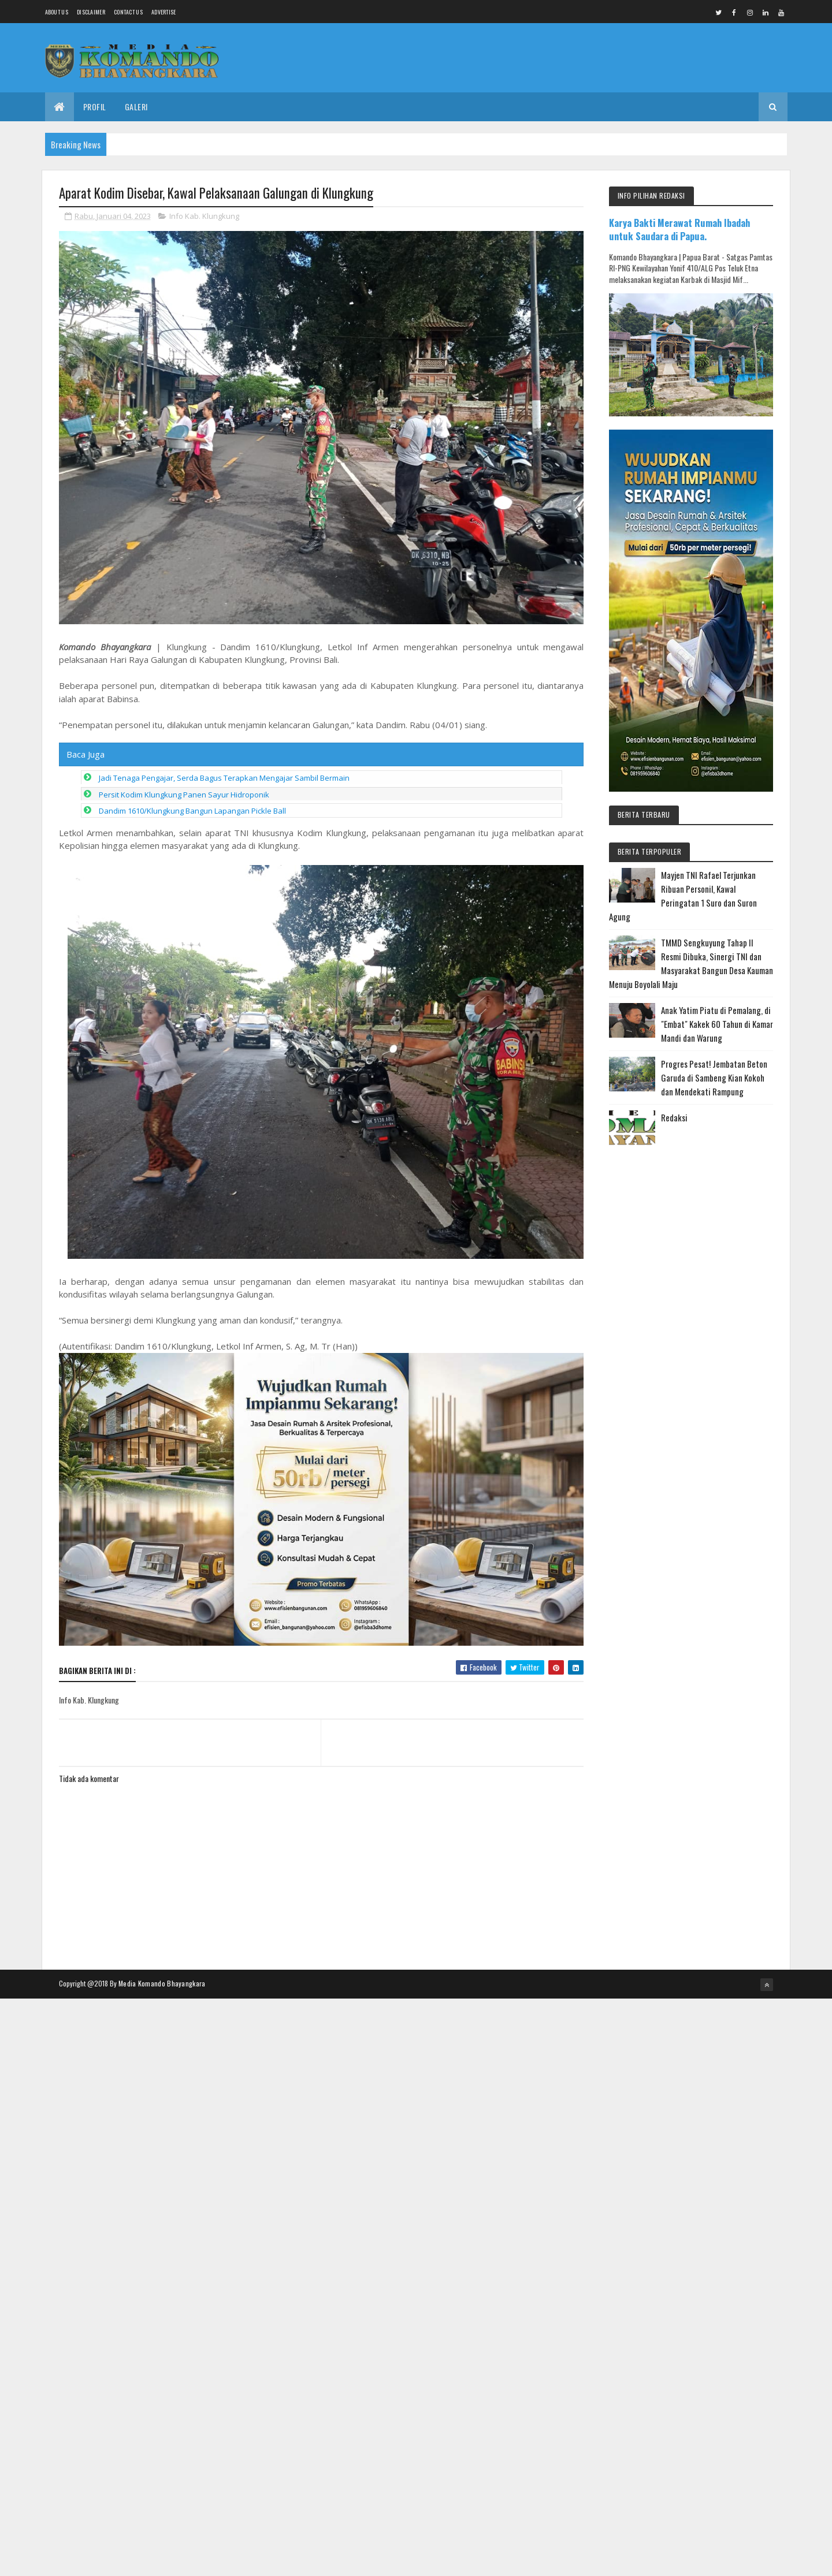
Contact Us (128, 12)
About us (56, 12)
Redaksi (674, 1117)
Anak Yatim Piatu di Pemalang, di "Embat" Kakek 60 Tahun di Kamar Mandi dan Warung (717, 1024)
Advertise (163, 12)
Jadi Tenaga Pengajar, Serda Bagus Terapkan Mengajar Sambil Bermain (224, 778)
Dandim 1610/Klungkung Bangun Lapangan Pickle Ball (192, 811)
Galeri (136, 106)
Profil (94, 106)
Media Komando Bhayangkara (162, 1983)
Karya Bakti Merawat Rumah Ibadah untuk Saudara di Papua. (679, 229)
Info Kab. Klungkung (204, 216)
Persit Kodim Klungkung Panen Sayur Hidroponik (184, 794)
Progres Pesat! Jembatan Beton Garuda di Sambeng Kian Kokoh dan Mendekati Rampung (714, 1077)
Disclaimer (91, 12)
